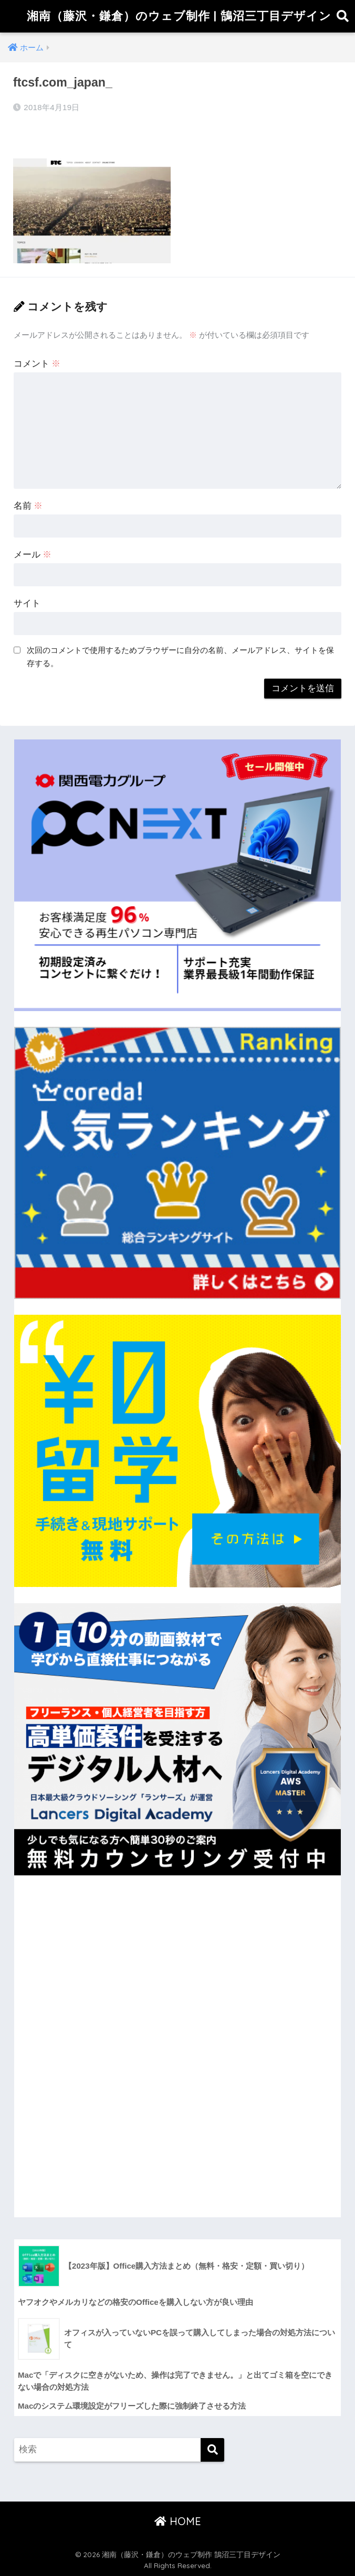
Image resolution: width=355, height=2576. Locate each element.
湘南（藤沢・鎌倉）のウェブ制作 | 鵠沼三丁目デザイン (179, 16)
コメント (37, 364)
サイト (27, 603)
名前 (28, 506)
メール (33, 555)
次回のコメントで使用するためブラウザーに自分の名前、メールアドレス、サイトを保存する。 (180, 657)
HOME (177, 2521)
